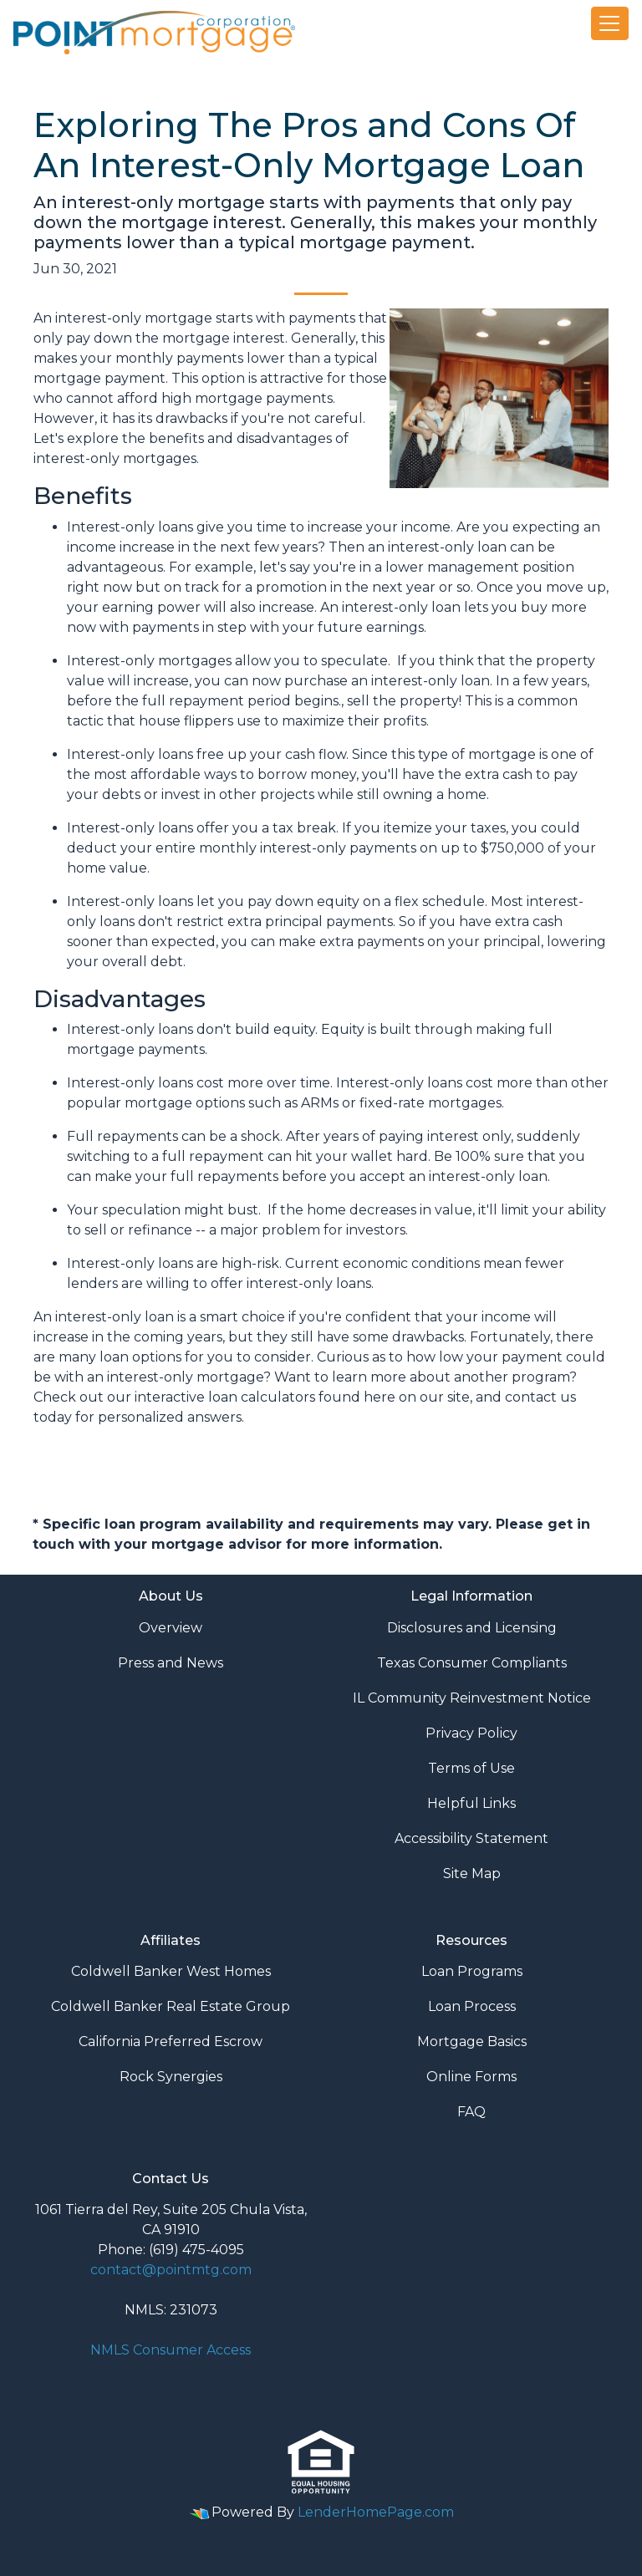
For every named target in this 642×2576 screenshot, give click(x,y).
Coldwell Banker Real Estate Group (170, 2006)
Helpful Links (471, 1803)
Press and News (170, 1663)
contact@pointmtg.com (171, 2270)
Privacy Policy (471, 1733)
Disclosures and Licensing (472, 1628)
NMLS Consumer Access (170, 2350)
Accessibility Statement (471, 1838)
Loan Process (472, 2006)
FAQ (471, 2112)
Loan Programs (471, 1971)
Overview (170, 1628)
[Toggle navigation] (610, 23)
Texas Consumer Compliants (472, 1663)
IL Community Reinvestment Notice (472, 1698)
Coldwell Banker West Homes (171, 1971)
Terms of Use (471, 1768)
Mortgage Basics (472, 2041)
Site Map (472, 1873)
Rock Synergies (171, 2077)
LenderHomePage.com (376, 2512)
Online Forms (471, 2077)
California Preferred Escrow (170, 2041)
